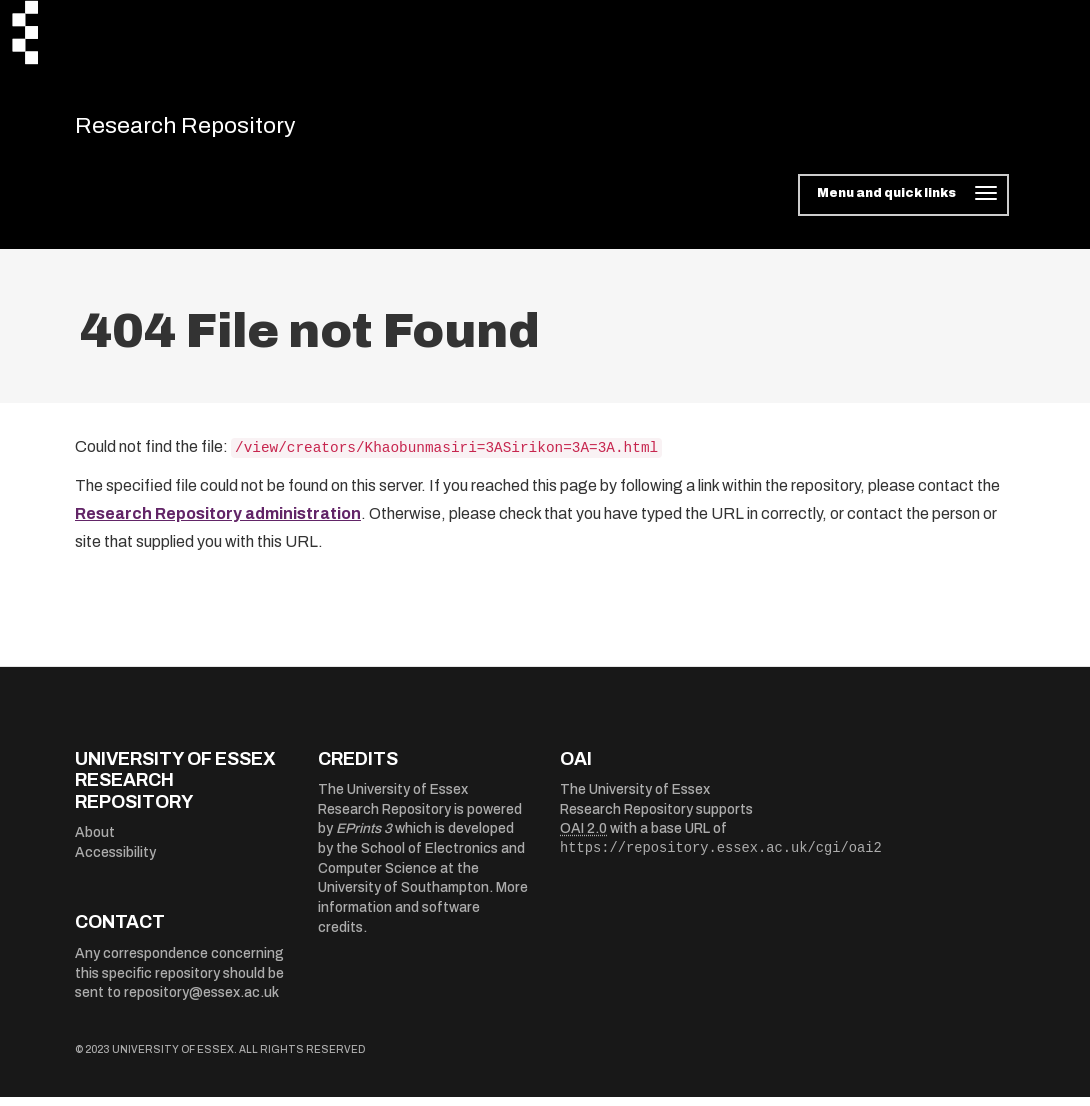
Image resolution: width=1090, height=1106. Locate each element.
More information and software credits (423, 916)
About (95, 841)
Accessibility (115, 861)
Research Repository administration (218, 522)
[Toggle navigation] (903, 204)
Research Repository (215, 130)
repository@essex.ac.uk (201, 1001)
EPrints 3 (364, 837)
